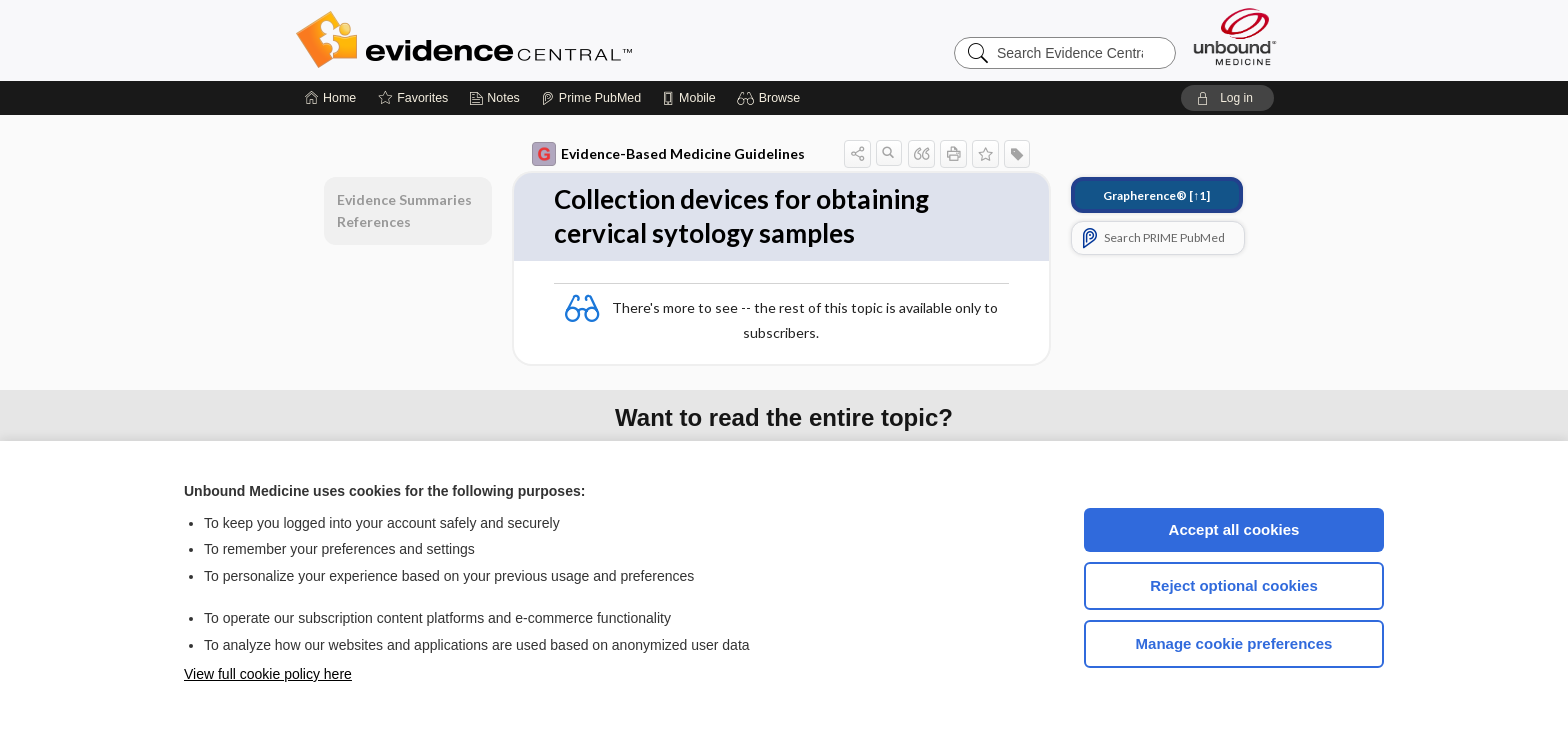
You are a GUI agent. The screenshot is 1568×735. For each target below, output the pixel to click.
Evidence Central (544, 40)
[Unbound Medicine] (1235, 36)
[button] (771, 98)
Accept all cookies (1234, 529)
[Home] (330, 98)
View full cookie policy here (268, 674)
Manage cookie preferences (1234, 643)
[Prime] (591, 98)
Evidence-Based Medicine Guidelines (668, 154)
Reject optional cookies (1234, 585)
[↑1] (1156, 195)
